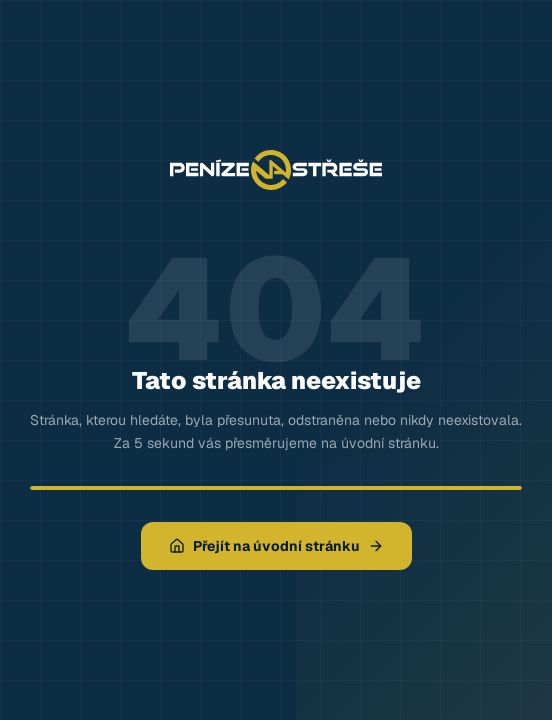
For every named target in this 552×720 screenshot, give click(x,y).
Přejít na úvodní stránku (276, 546)
